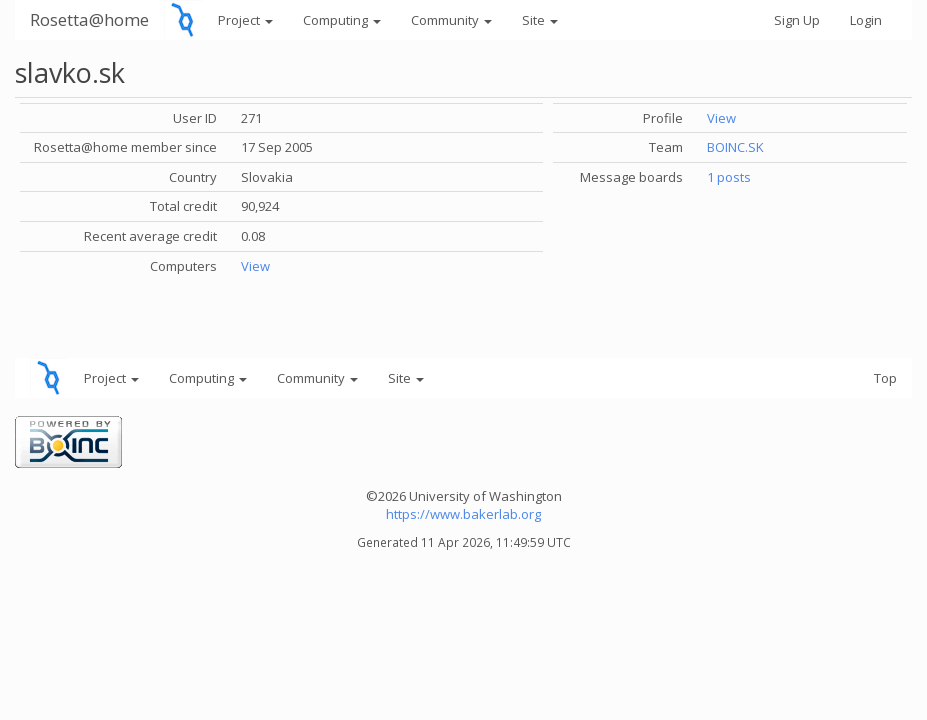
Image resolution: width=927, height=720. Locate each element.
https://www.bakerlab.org (463, 514)
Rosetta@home (89, 19)
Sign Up (797, 20)
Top (885, 378)
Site (540, 20)
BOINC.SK (735, 147)
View (255, 266)
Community (451, 20)
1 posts (729, 177)
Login (866, 20)
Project (245, 20)
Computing (342, 20)
